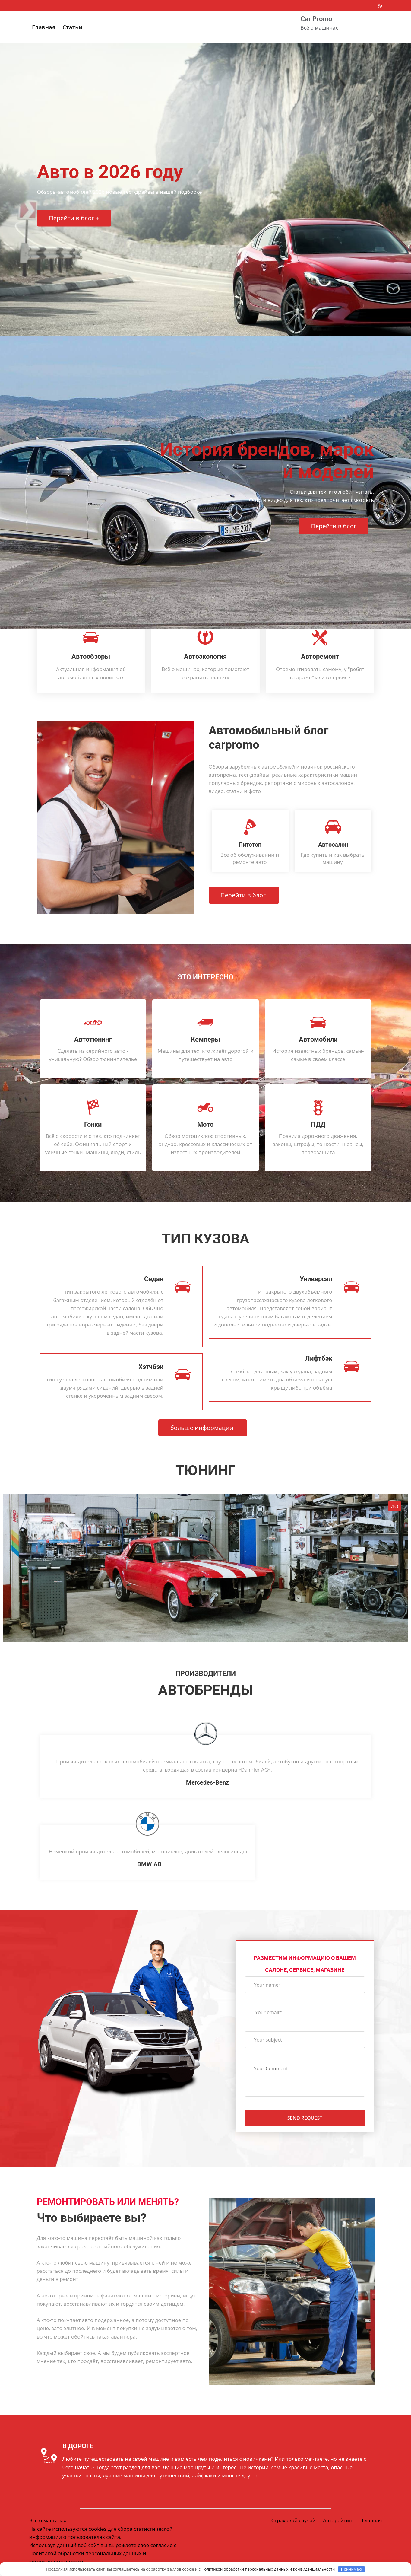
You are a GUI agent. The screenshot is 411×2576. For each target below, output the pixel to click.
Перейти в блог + (74, 219)
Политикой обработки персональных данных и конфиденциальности (268, 2569)
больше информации (202, 1429)
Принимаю (351, 2569)
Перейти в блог (333, 527)
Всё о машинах (48, 2523)
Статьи (72, 27)
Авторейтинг (338, 2523)
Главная (44, 27)
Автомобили (318, 1039)
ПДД (318, 1124)
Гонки (93, 1124)
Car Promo (316, 19)
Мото (205, 1124)
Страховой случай (292, 2523)
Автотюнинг (93, 1039)
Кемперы (205, 1039)
